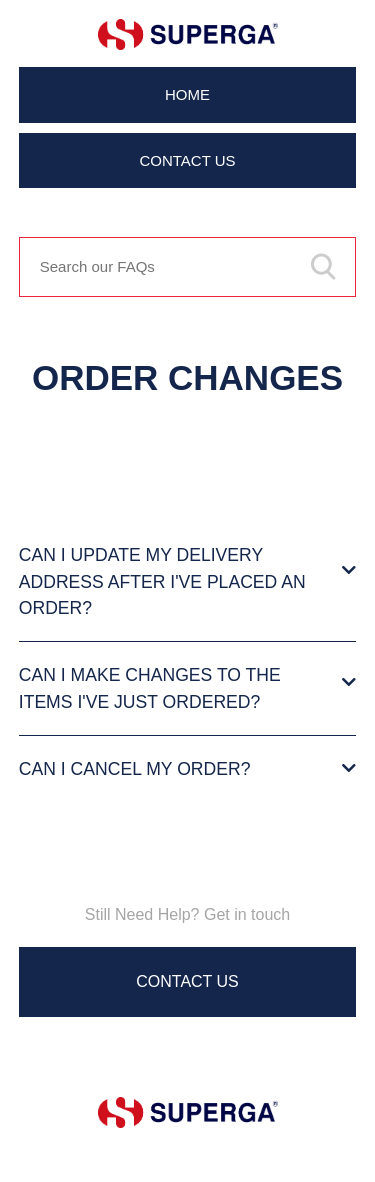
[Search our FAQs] (188, 267)
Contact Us (187, 160)
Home (187, 94)
